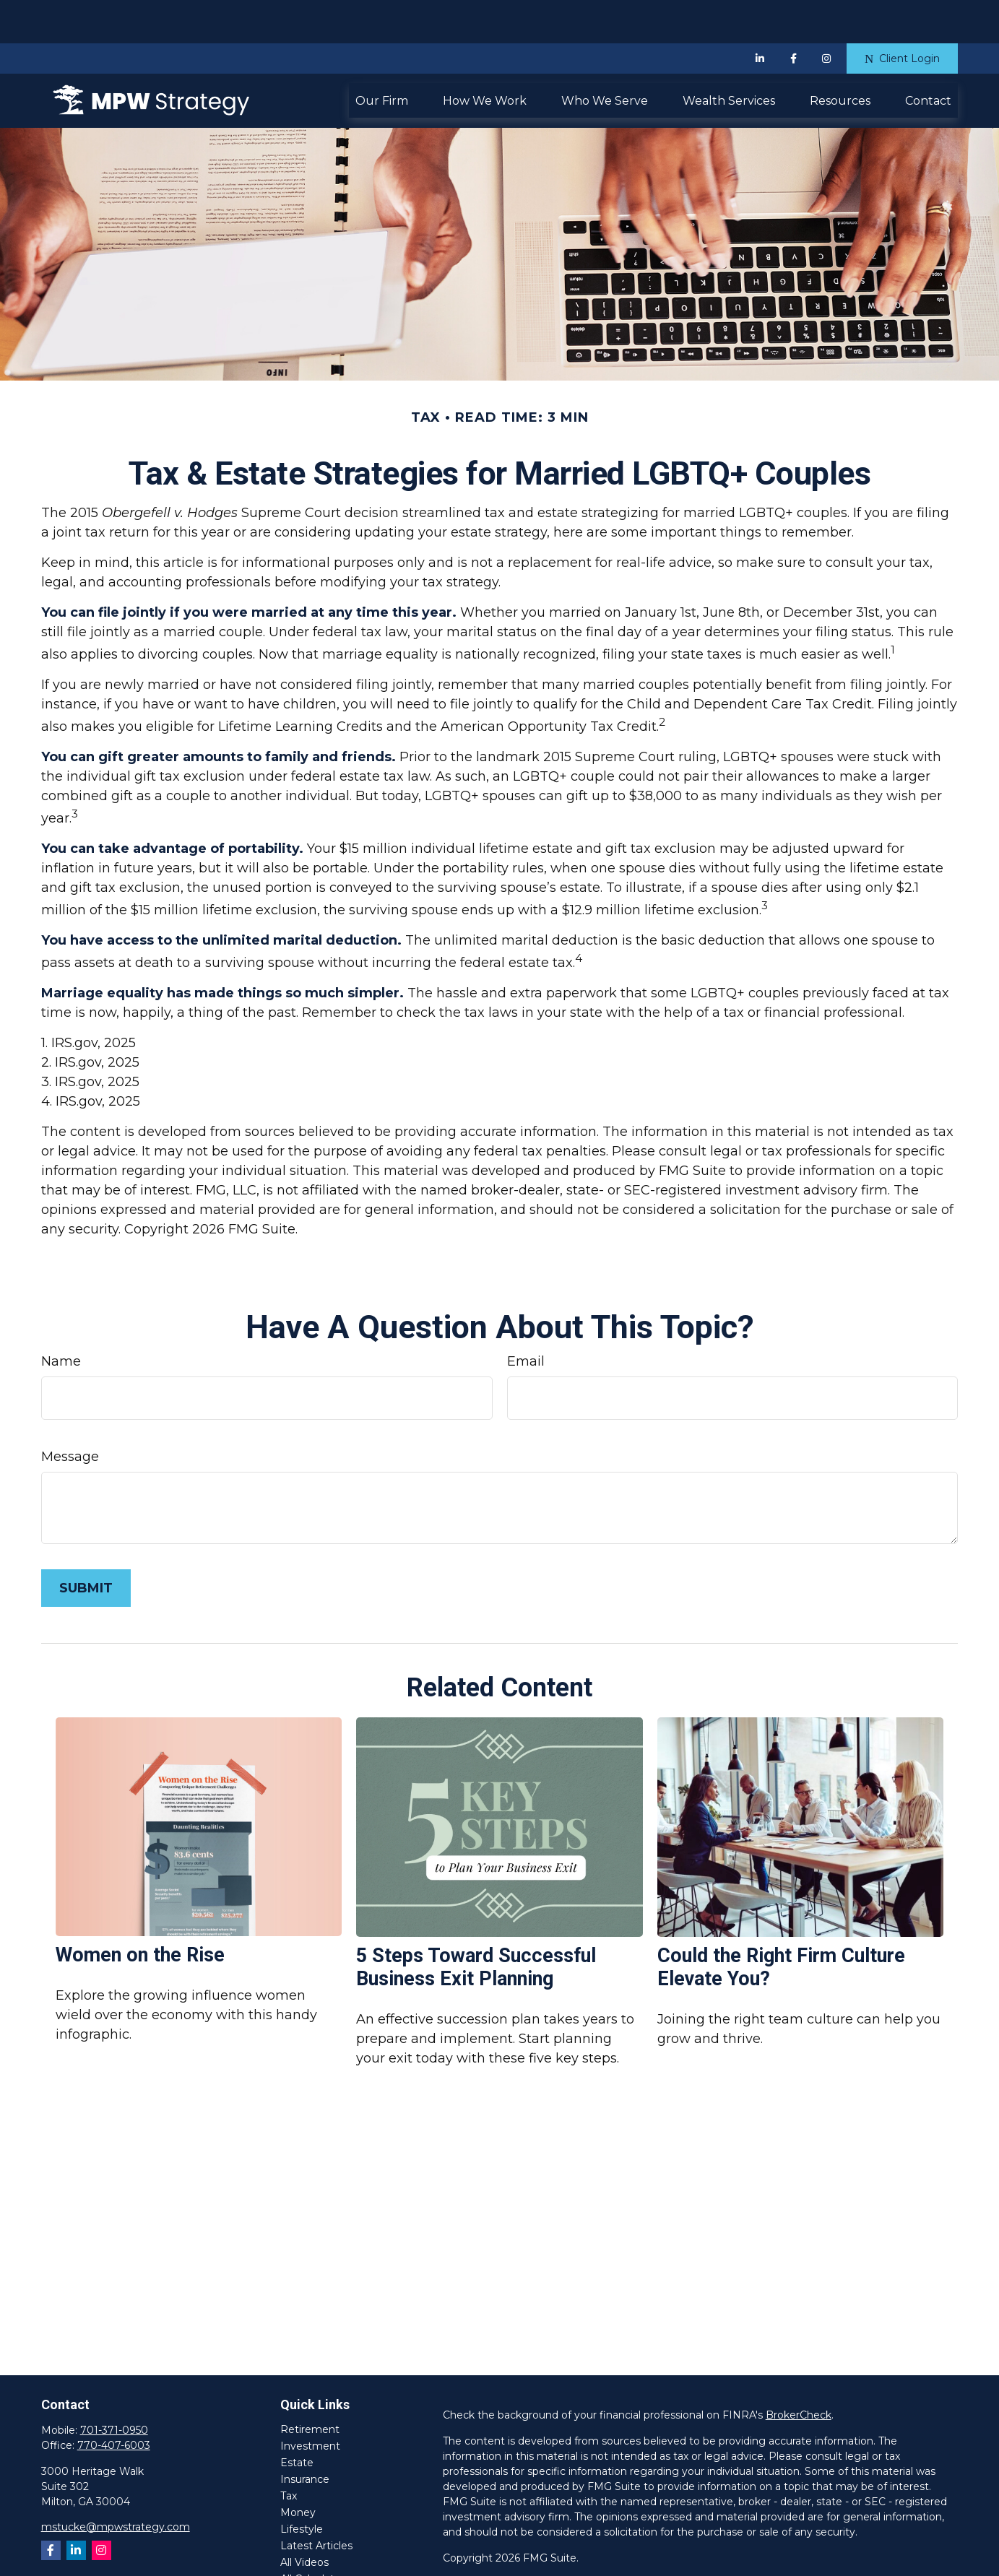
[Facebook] (793, 15)
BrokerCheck (798, 2371)
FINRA (629, 2555)
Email (526, 1318)
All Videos (304, 2518)
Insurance (304, 2435)
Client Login (902, 15)
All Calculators (315, 2535)
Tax (288, 2452)
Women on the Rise (140, 1911)
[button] (382, 57)
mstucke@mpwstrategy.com (115, 2483)
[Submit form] (86, 1545)
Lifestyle (301, 2485)
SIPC (662, 2555)
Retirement (310, 2386)
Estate (296, 2419)
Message (70, 1413)
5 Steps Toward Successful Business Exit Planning (476, 1924)
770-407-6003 (113, 2401)
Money (298, 2469)
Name (61, 1318)
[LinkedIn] (760, 15)
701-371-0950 (114, 2386)
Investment (310, 2402)
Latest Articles (316, 2502)
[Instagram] (101, 2507)
